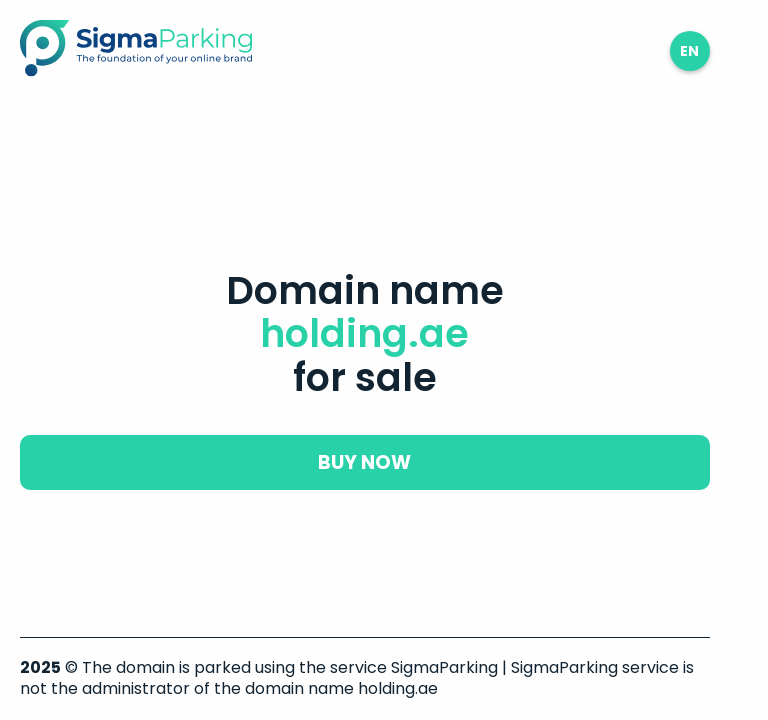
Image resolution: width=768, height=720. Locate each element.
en (689, 51)
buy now (364, 462)
